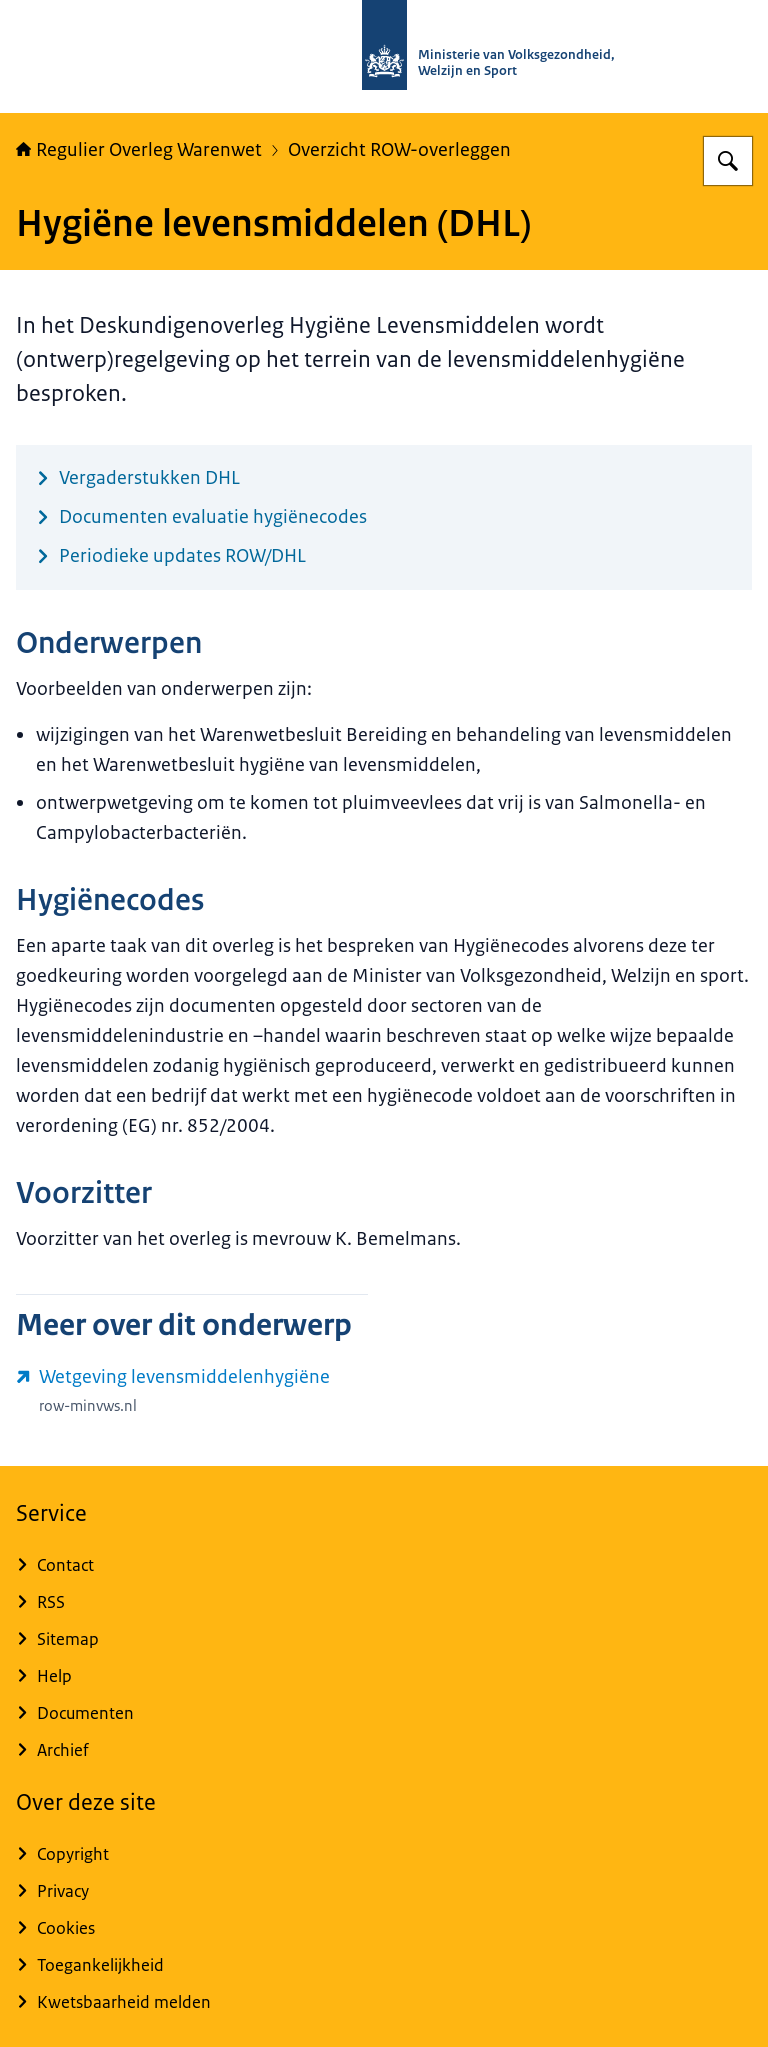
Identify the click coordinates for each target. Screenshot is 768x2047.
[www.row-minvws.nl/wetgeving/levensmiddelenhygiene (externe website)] (192, 1391)
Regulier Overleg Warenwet (139, 150)
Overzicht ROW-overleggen (399, 150)
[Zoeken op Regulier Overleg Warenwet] (728, 161)
